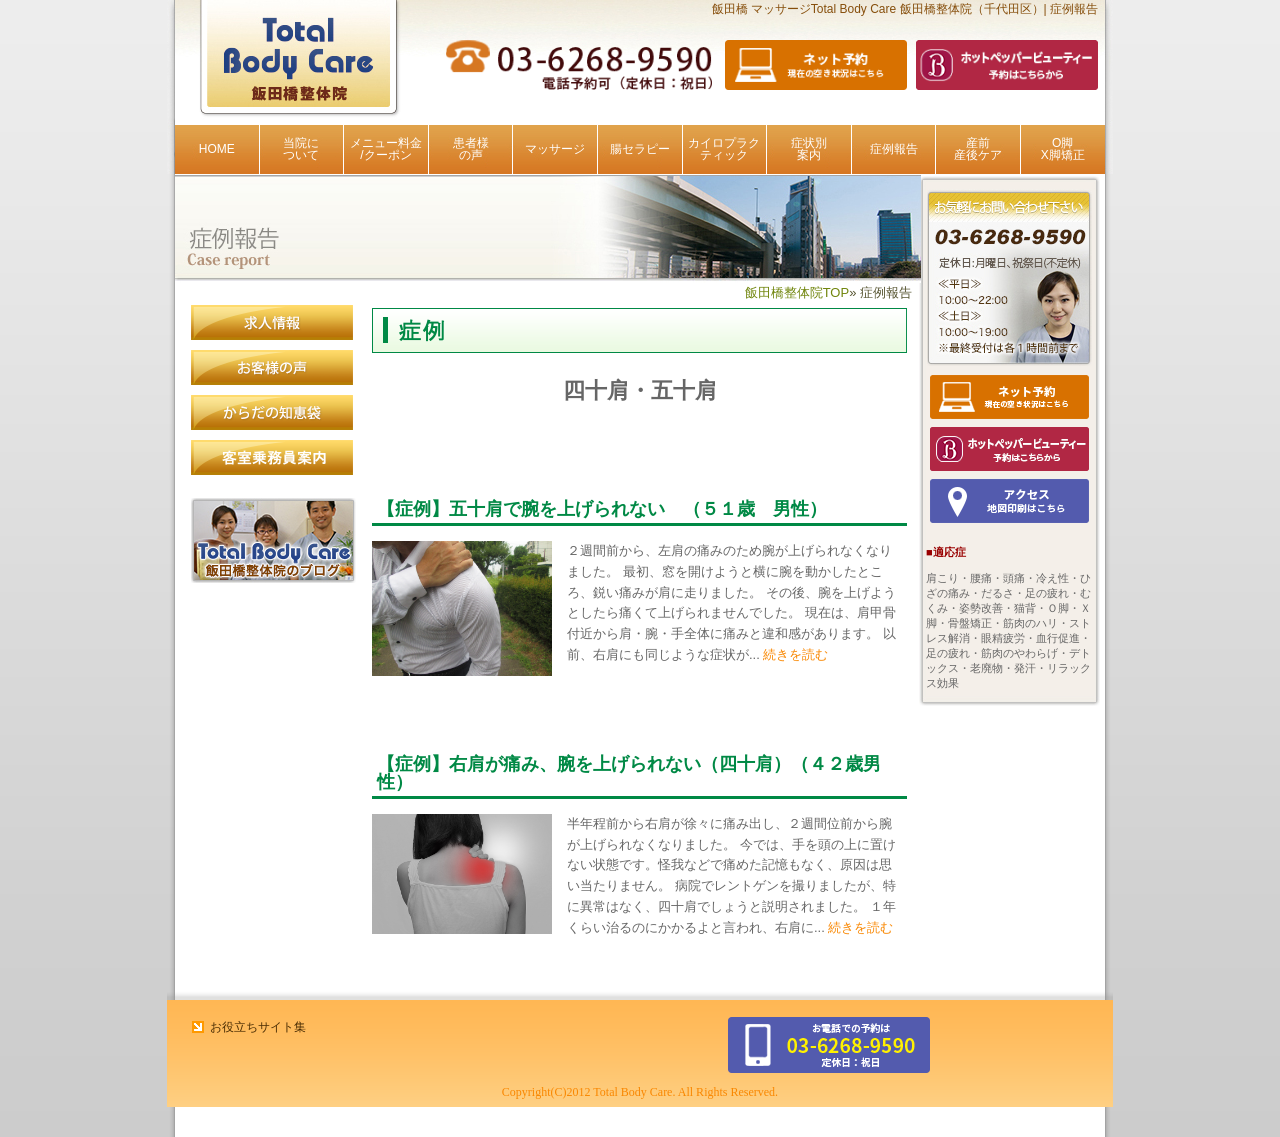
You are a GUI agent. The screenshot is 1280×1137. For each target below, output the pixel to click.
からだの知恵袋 (273, 413)
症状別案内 (809, 149)
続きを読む (794, 654)
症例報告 (894, 149)
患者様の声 (471, 149)
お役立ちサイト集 (258, 1027)
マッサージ (555, 149)
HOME (217, 149)
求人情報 (273, 323)
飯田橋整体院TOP (797, 292)
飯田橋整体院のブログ (273, 540)
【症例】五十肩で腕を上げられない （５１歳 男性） (602, 509)
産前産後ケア (978, 149)
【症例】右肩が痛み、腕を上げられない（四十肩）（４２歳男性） (629, 773)
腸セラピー (640, 149)
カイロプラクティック (724, 149)
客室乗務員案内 (273, 458)
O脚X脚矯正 (1063, 149)
